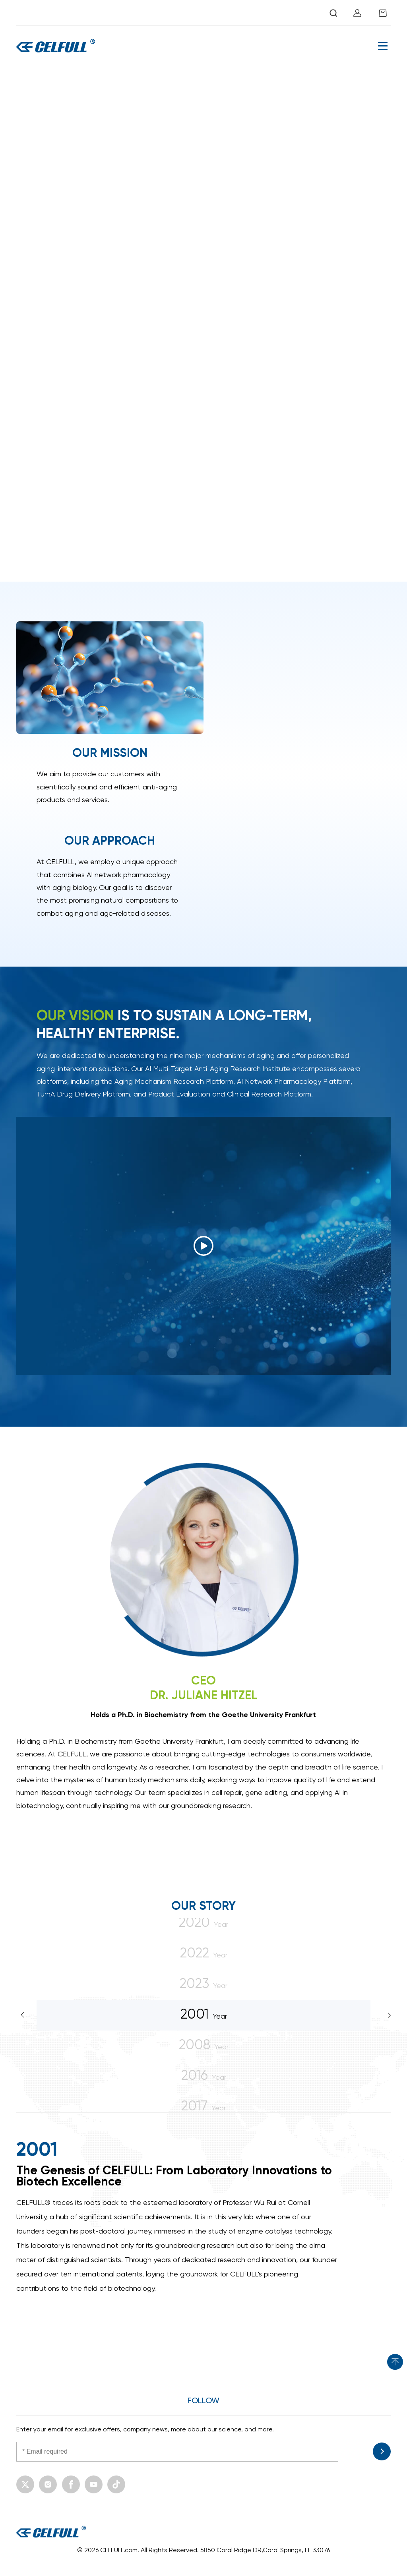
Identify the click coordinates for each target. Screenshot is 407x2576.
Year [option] (203, 2014)
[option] (203, 2218)
